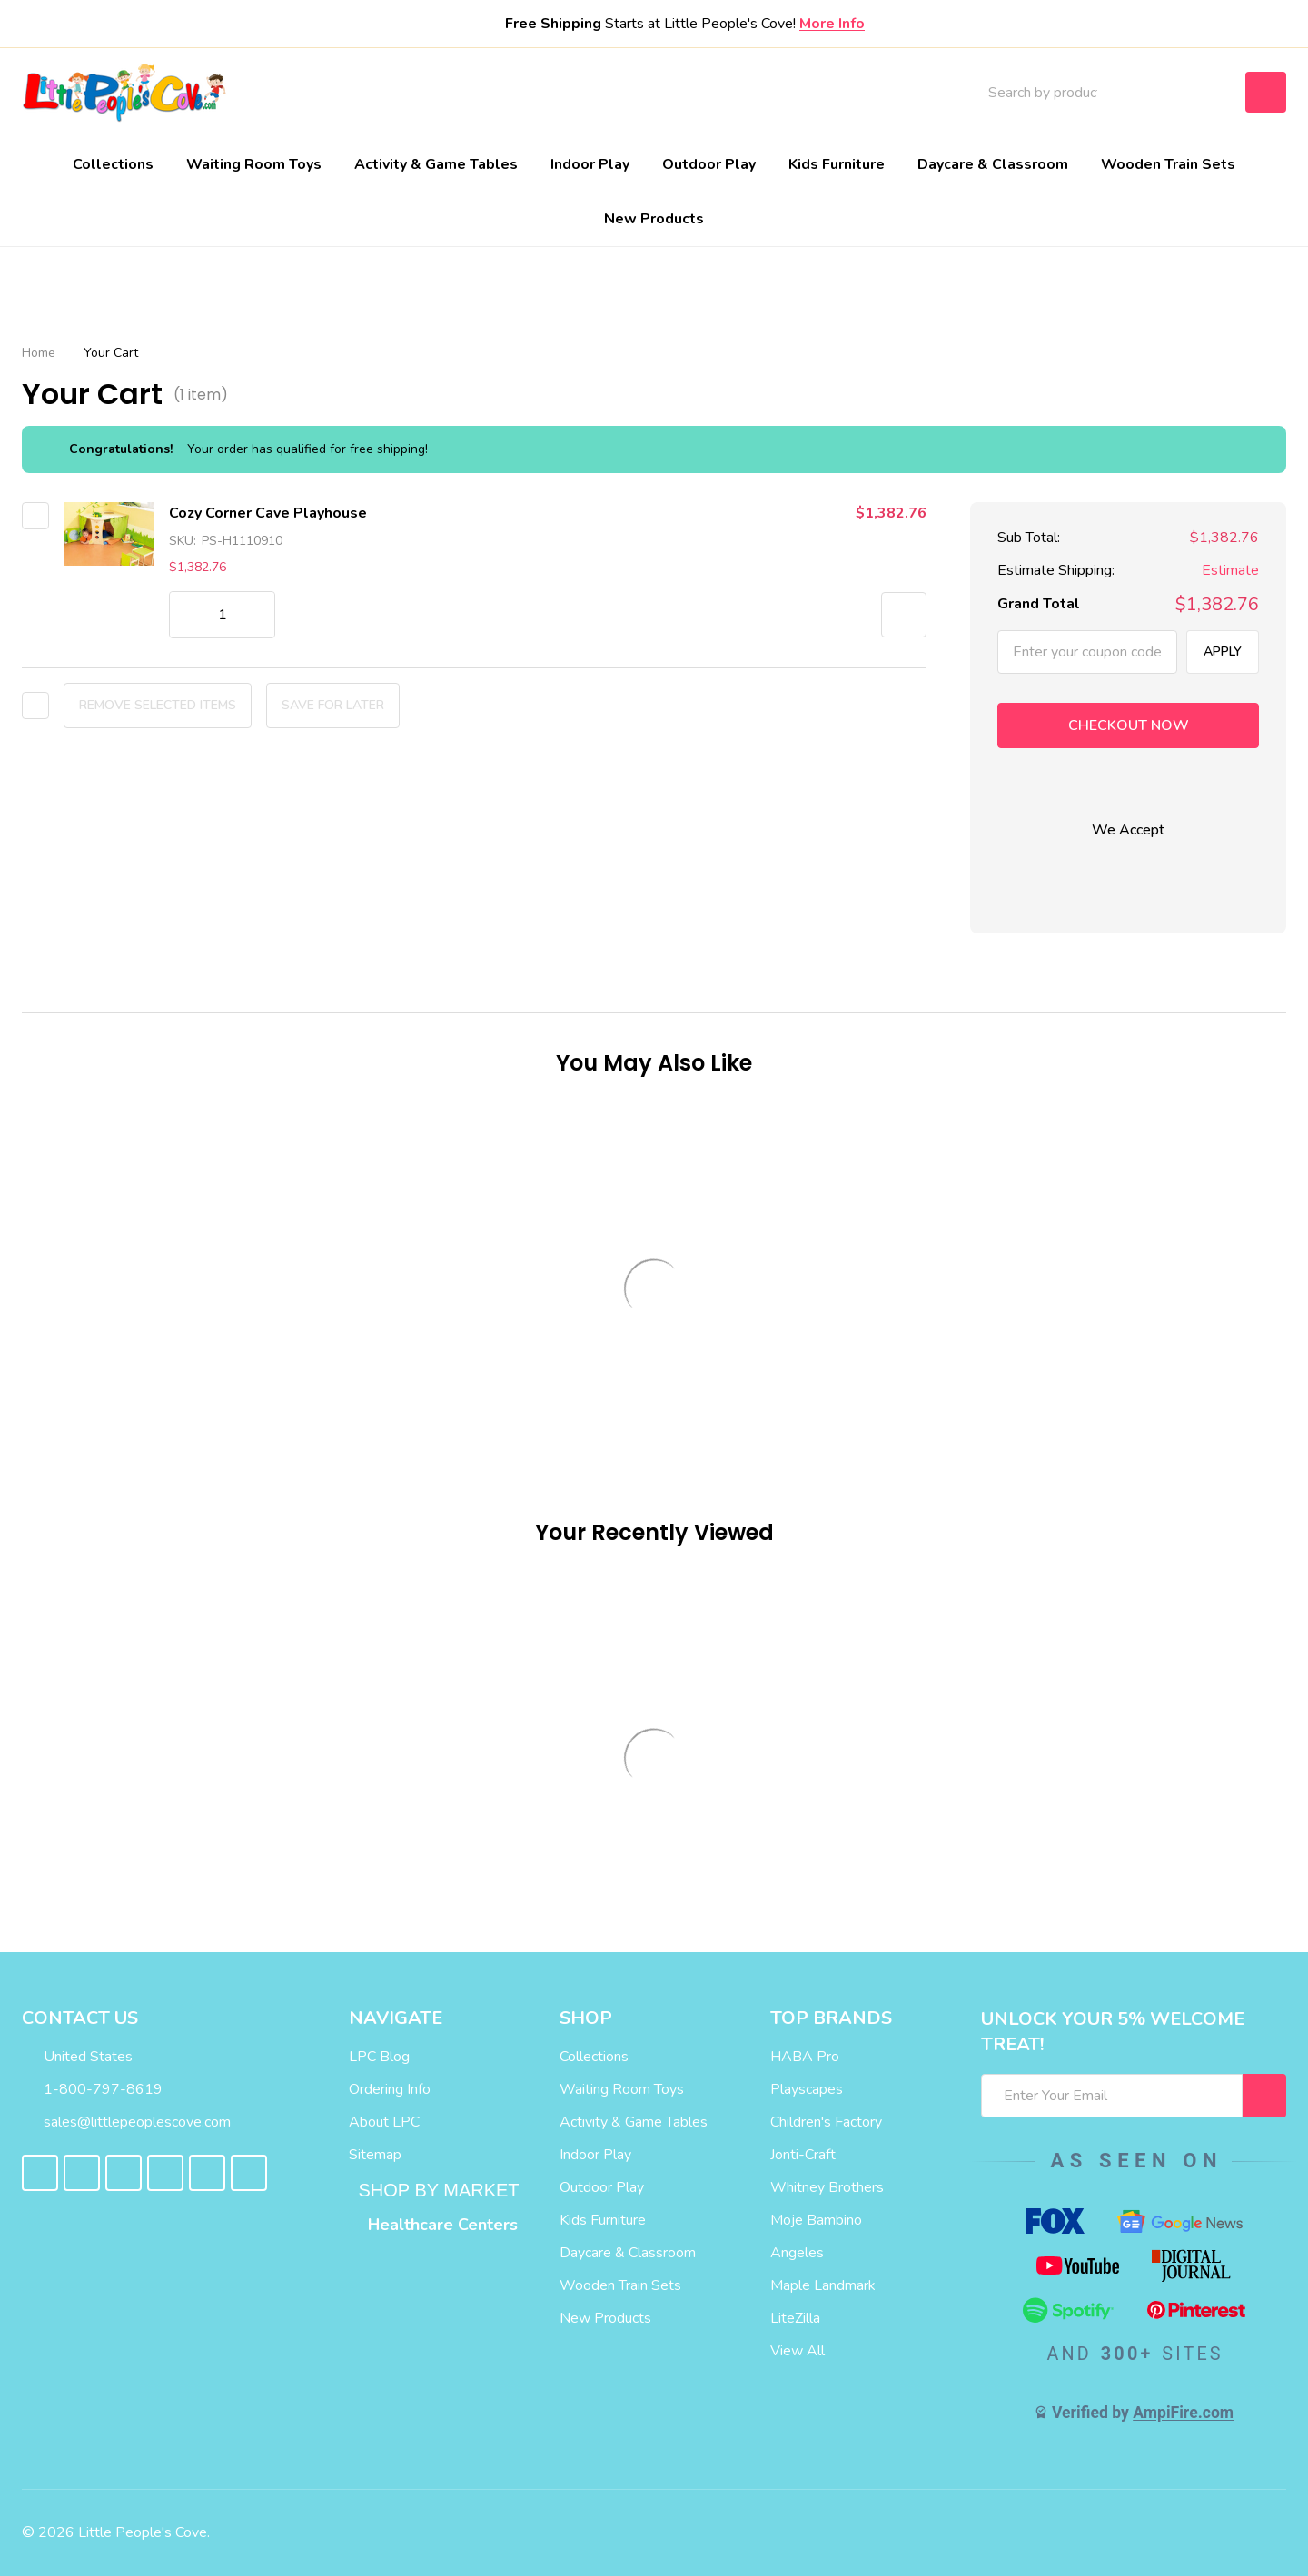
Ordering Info (390, 2089)
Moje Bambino (816, 2220)
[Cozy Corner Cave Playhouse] (222, 614)
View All (797, 2351)
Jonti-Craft (803, 2155)
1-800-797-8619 (92, 2089)
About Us (670, 93)
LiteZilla (795, 2318)
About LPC (384, 2122)
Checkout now (1128, 725)
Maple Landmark (823, 2285)
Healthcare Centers (443, 2224)
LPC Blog (379, 2057)
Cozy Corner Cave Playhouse (268, 513)
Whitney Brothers (827, 2187)
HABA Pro (804, 2057)
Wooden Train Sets (1168, 164)
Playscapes (806, 2089)
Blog (749, 93)
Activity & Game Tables (436, 164)
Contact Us (838, 93)
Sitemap (375, 2155)
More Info (832, 24)
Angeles (797, 2253)
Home (38, 352)
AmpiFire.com (1183, 2412)
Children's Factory (826, 2122)
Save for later (333, 705)
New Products (654, 219)
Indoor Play (589, 164)
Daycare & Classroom (992, 164)
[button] (903, 614)
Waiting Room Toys (254, 164)
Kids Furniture (836, 164)
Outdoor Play (709, 164)
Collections (113, 164)
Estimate (1230, 570)
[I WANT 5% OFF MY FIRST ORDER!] (1264, 2095)
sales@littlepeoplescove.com (126, 2122)
